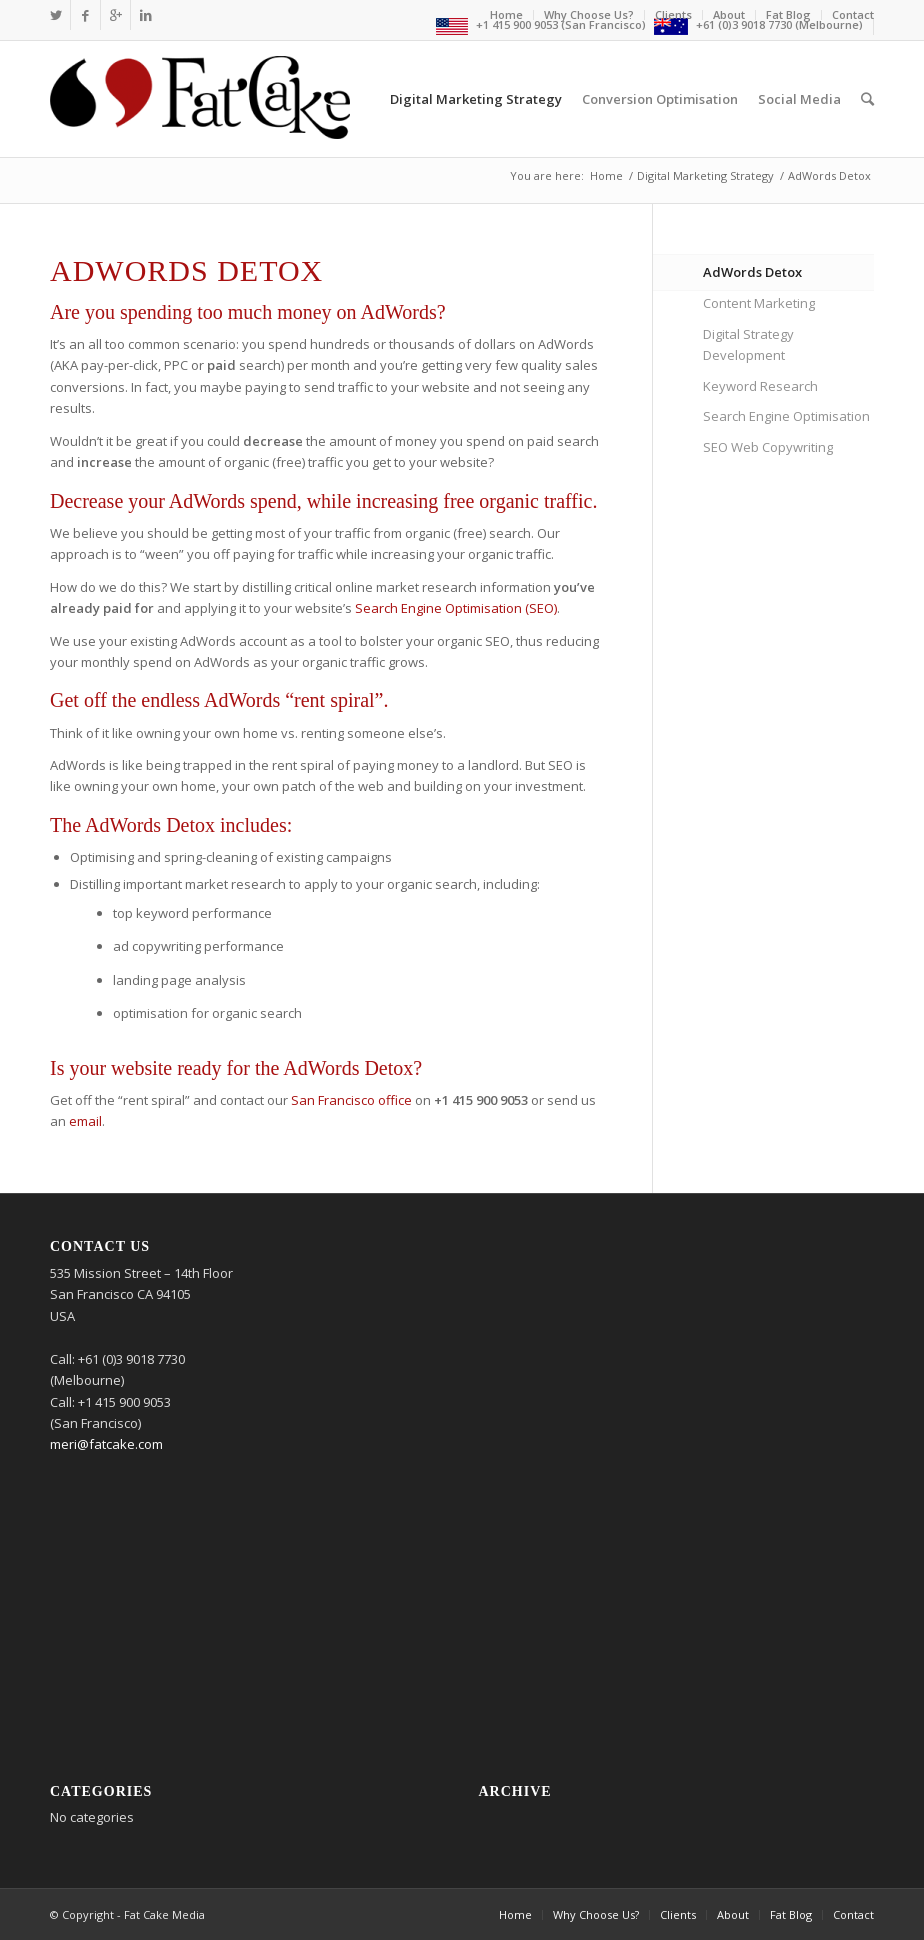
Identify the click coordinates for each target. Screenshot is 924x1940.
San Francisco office (351, 1100)
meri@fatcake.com (106, 1444)
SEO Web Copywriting (768, 447)
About (729, 14)
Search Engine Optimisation (786, 416)
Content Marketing (759, 303)
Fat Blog (788, 14)
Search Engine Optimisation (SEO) (456, 608)
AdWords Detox (752, 272)
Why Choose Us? (589, 14)
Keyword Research (760, 386)
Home (506, 14)
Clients (673, 14)
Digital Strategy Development (748, 344)
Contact (853, 14)
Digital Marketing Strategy (705, 175)
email (85, 1121)
